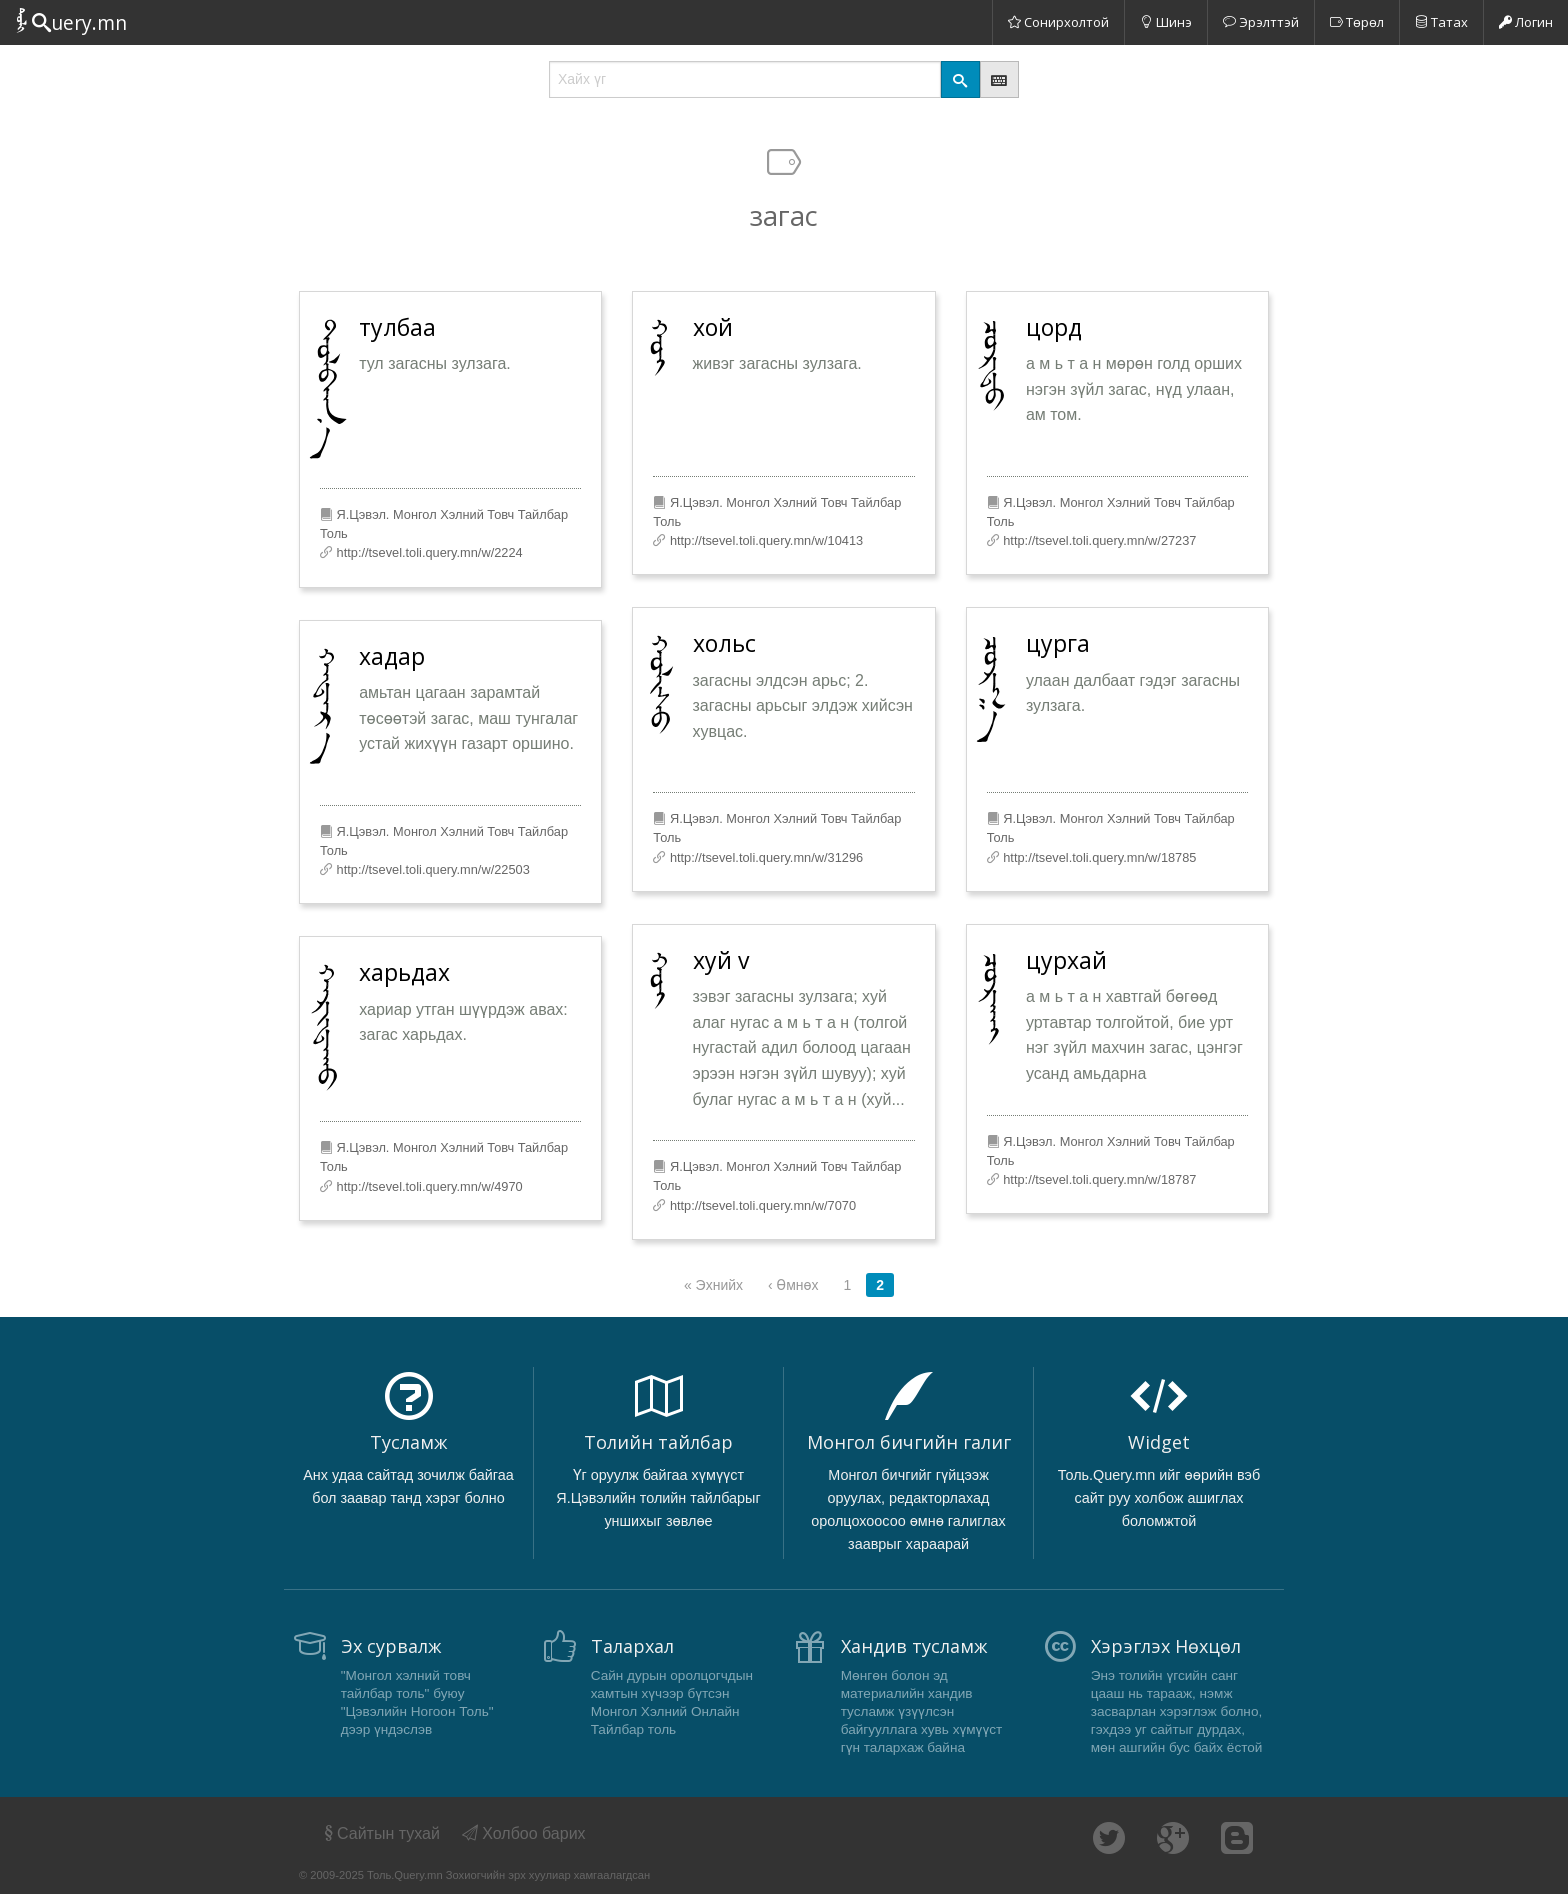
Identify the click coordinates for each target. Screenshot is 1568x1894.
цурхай (1066, 960)
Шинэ (1166, 22)
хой (713, 327)
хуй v (721, 960)
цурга (1058, 643)
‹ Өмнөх (793, 1285)
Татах (1441, 22)
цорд (1054, 327)
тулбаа (397, 327)
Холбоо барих (524, 1833)
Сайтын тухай (380, 1833)
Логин (1526, 22)
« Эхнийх (713, 1285)
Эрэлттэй (1261, 22)
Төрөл (1357, 22)
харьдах (404, 972)
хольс (724, 643)
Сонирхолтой (1058, 22)
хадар (392, 656)
